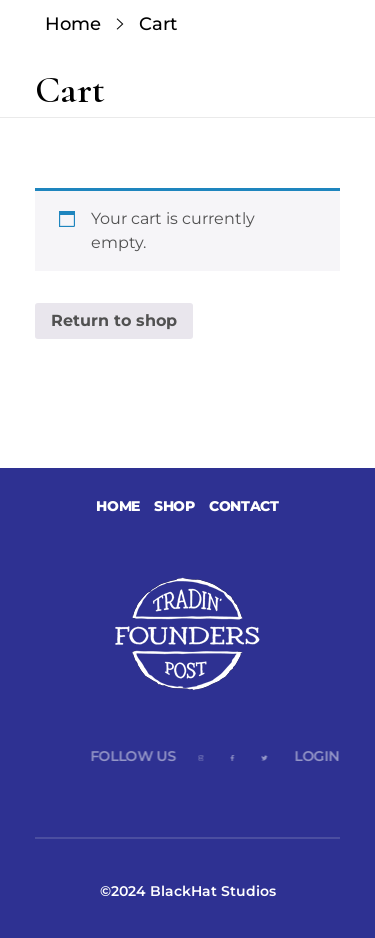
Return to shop (114, 320)
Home (73, 24)
